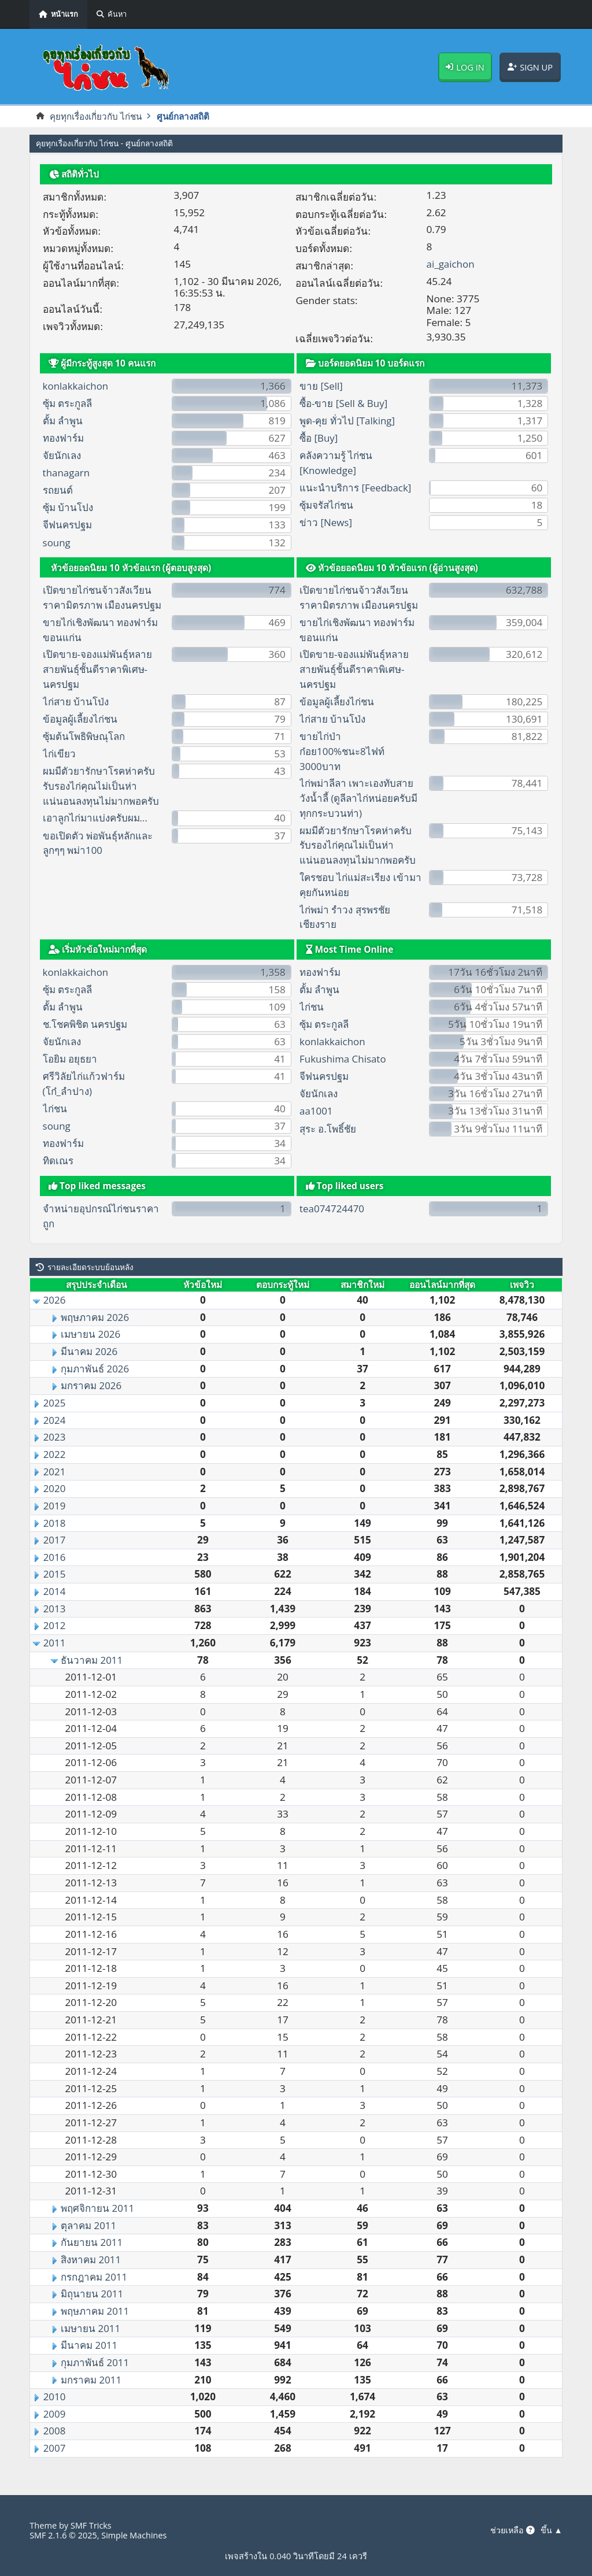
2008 (54, 2431)
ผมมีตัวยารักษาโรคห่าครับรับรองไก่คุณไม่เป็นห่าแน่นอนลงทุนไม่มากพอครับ (101, 786)
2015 (54, 1574)
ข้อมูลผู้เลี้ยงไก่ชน (81, 719)
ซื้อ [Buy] (319, 438)
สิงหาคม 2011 (91, 2259)
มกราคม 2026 (92, 1386)
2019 (54, 1505)
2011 (54, 1642)
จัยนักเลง (62, 455)
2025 (54, 1402)
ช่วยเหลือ (511, 2530)
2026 (54, 1300)
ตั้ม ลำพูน (63, 420)
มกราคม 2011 (92, 2379)
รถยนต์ (58, 490)
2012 (54, 1626)
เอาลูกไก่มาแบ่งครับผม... (96, 818)
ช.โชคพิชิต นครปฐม (87, 1024)
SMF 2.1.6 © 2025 (63, 2535)
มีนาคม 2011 (90, 2345)
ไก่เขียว (59, 753)
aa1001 (316, 1111)
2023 (54, 1437)
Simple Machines (135, 2535)
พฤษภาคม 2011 (95, 2311)
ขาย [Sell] (321, 386)
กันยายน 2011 (92, 2242)
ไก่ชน (55, 1108)
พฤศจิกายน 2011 (98, 2208)
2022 (54, 1454)
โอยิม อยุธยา (70, 1059)
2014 (54, 1591)
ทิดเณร (58, 1160)
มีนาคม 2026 (90, 1351)
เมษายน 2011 (91, 2328)
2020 (54, 1489)
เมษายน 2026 (91, 1334)
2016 (54, 1557)
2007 (54, 2448)
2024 (54, 1420)
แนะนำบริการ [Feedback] (355, 487)
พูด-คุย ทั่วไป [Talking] (347, 420)
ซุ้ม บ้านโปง (68, 508)
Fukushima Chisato (343, 1059)
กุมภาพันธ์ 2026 (95, 1368)
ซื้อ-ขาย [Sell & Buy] (344, 403)
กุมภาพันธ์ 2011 (95, 2362)
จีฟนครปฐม (67, 525)
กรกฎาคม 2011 (95, 2276)
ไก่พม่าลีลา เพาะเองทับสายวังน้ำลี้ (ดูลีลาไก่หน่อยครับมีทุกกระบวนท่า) (359, 798)
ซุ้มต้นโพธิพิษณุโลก (84, 736)
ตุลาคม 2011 (89, 2225)
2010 (54, 2397)
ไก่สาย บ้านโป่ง (76, 701)
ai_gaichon (451, 264)
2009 (54, 2413)
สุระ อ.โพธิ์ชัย (328, 1128)
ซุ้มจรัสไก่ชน (326, 505)
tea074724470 (332, 1208)
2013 (54, 1608)
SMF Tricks (91, 2525)
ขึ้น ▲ (552, 2530)
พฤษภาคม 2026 (95, 1317)
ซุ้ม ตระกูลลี (68, 403)
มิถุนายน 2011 (92, 2294)
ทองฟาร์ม (63, 438)
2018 (54, 1523)
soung (57, 542)
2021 (54, 1471)
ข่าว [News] (326, 522)
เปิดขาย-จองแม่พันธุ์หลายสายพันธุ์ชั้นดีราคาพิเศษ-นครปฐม (98, 669)
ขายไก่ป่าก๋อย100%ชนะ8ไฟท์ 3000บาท (342, 751)
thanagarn (67, 473)
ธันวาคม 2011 (92, 1660)
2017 (54, 1539)
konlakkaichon (76, 386)
